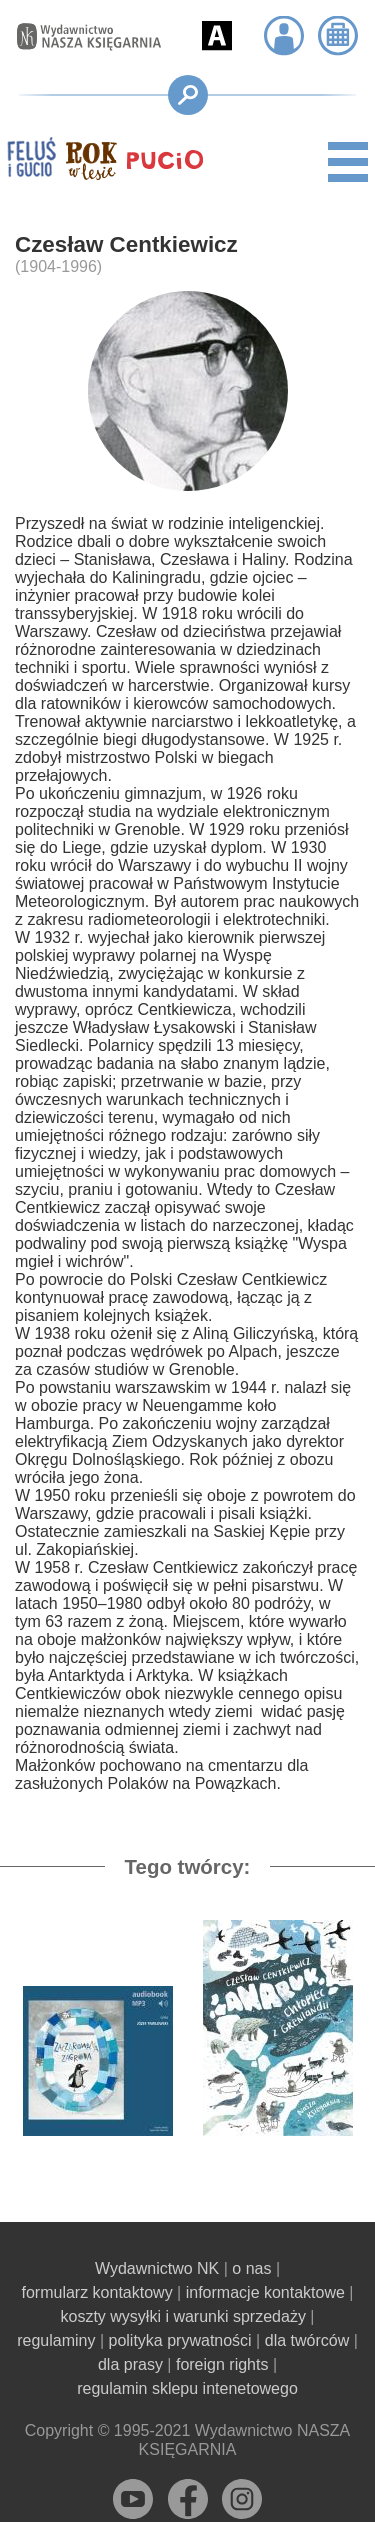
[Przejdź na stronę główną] (79, 37)
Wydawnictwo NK (157, 2268)
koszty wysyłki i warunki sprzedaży (182, 2316)
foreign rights (222, 2364)
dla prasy (130, 2364)
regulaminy (56, 2340)
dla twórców (307, 2340)
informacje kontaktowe (265, 2292)
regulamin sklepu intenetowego (187, 2388)
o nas (251, 2268)
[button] (217, 36)
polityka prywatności (180, 2340)
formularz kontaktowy (96, 2292)
